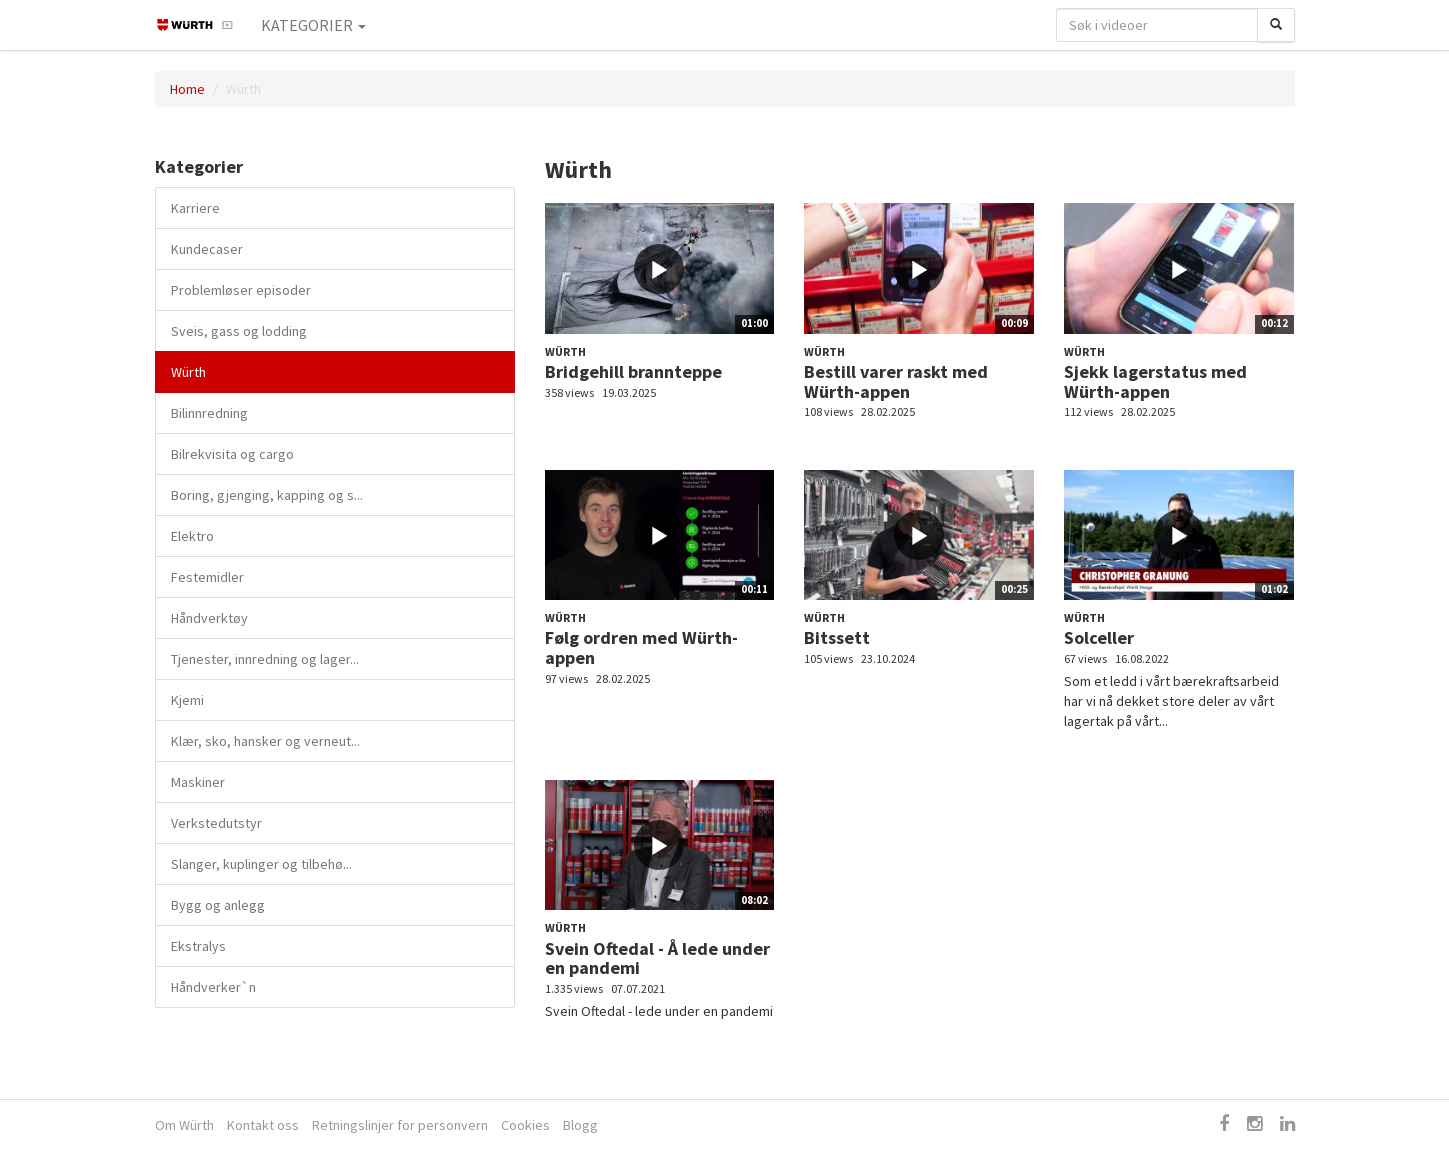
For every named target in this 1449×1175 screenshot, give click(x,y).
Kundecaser (207, 249)
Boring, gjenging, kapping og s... (267, 495)
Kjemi (187, 700)
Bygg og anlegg (218, 905)
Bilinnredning (209, 413)
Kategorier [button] (313, 25)
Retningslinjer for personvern (400, 1125)
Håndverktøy (209, 618)
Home (187, 89)
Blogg (580, 1125)
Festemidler (207, 577)
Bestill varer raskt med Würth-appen (896, 381)
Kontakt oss (263, 1125)
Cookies (525, 1125)
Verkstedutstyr (216, 823)
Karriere (195, 208)
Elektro (192, 536)
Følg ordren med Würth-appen (641, 647)
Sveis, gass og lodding (239, 331)
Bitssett (837, 637)
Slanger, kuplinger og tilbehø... (261, 864)
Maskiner (198, 782)
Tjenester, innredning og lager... (265, 659)
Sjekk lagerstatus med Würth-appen (1155, 381)
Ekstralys (198, 946)
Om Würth (184, 1125)
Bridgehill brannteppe (633, 371)
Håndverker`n (213, 987)
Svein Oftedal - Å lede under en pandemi (657, 958)
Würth (188, 372)
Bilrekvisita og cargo (232, 454)
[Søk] (1276, 25)
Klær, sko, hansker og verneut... (265, 741)
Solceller (1099, 637)
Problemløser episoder (241, 290)
